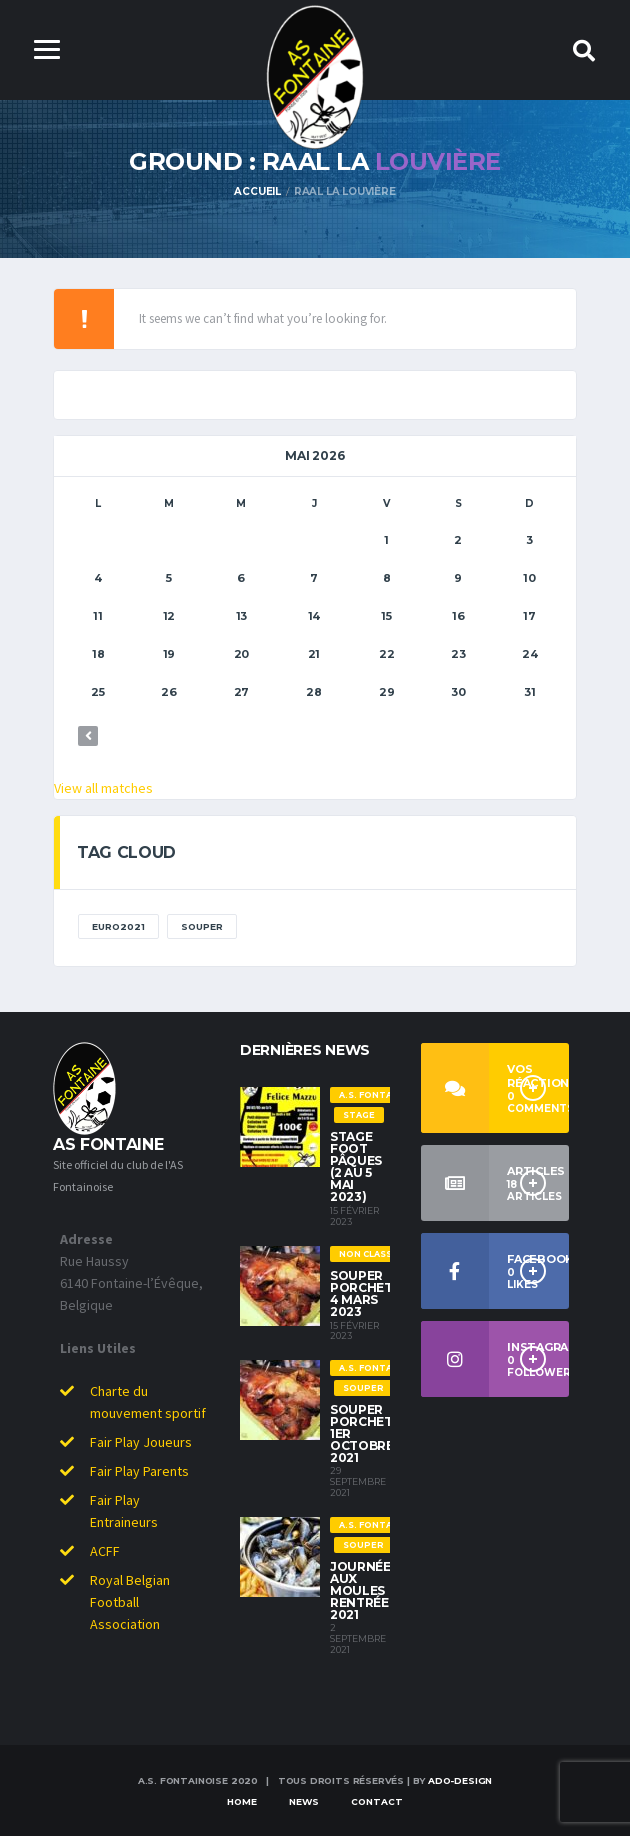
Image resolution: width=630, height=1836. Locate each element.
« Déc (88, 736)
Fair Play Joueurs (141, 1442)
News (304, 1801)
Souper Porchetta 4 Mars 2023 (370, 1293)
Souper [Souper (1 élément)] (202, 926)
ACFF (105, 1551)
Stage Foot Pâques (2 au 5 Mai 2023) (356, 1166)
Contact (377, 1801)
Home (242, 1801)
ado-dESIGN (460, 1780)
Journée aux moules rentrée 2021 (360, 1590)
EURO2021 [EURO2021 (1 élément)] (118, 926)
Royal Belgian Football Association (130, 1602)
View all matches (103, 788)
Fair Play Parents (139, 1471)
